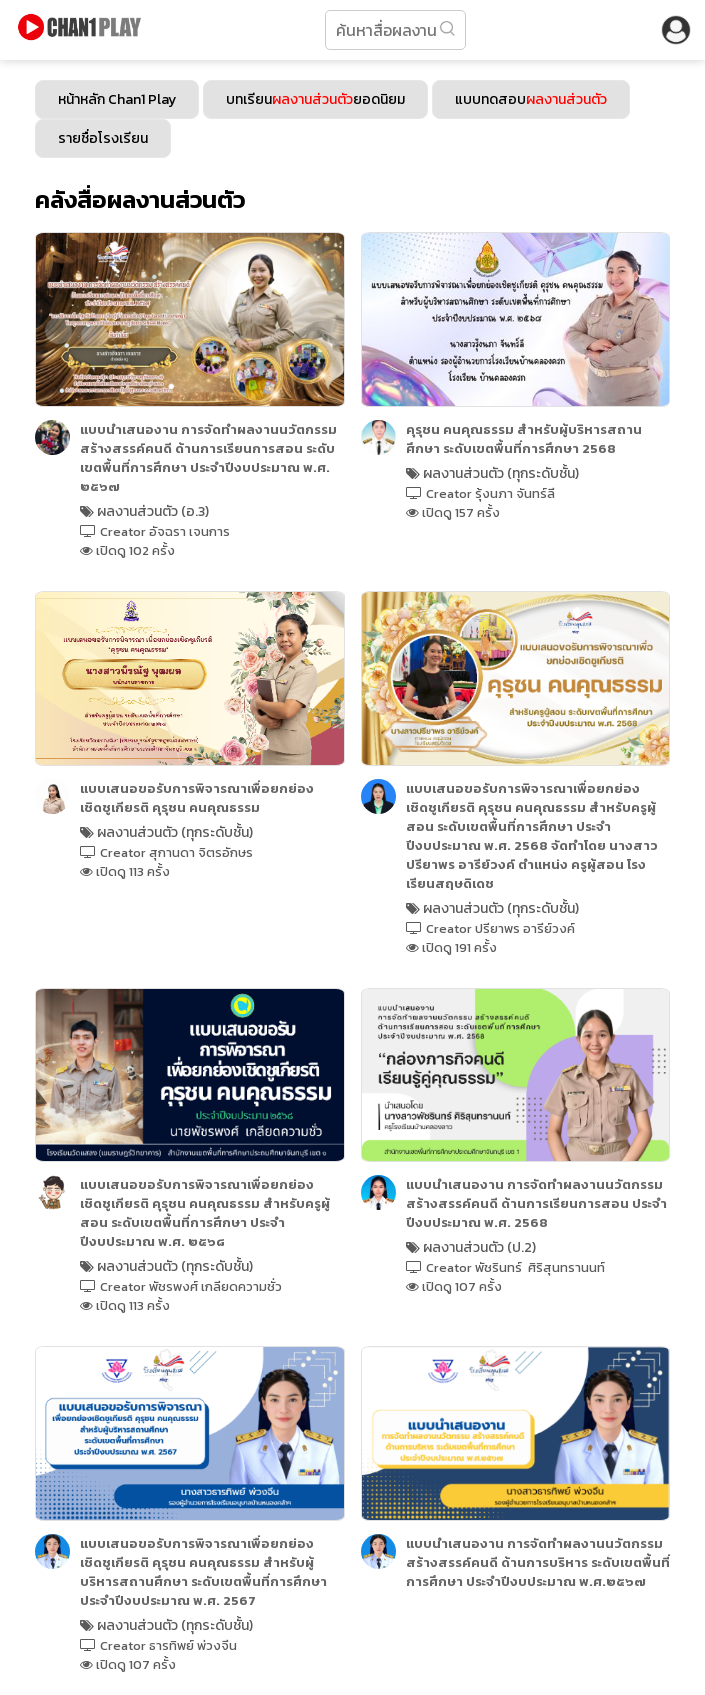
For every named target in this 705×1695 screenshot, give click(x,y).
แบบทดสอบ (531, 99)
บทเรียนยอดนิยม (315, 99)
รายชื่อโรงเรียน (103, 138)
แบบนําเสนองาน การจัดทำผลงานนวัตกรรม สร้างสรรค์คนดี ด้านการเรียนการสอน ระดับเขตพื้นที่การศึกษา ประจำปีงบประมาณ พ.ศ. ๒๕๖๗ (208, 458)
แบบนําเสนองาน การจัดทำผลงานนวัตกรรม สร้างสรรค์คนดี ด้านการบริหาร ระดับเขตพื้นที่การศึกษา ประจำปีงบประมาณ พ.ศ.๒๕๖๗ (538, 1562)
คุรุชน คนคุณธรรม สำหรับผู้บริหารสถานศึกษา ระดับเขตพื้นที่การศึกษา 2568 (524, 439)
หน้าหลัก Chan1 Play (117, 99)
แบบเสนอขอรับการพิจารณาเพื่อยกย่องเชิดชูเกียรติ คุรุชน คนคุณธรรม (197, 798)
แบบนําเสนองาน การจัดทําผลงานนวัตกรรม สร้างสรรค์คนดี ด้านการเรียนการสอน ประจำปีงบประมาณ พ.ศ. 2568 (536, 1203)
